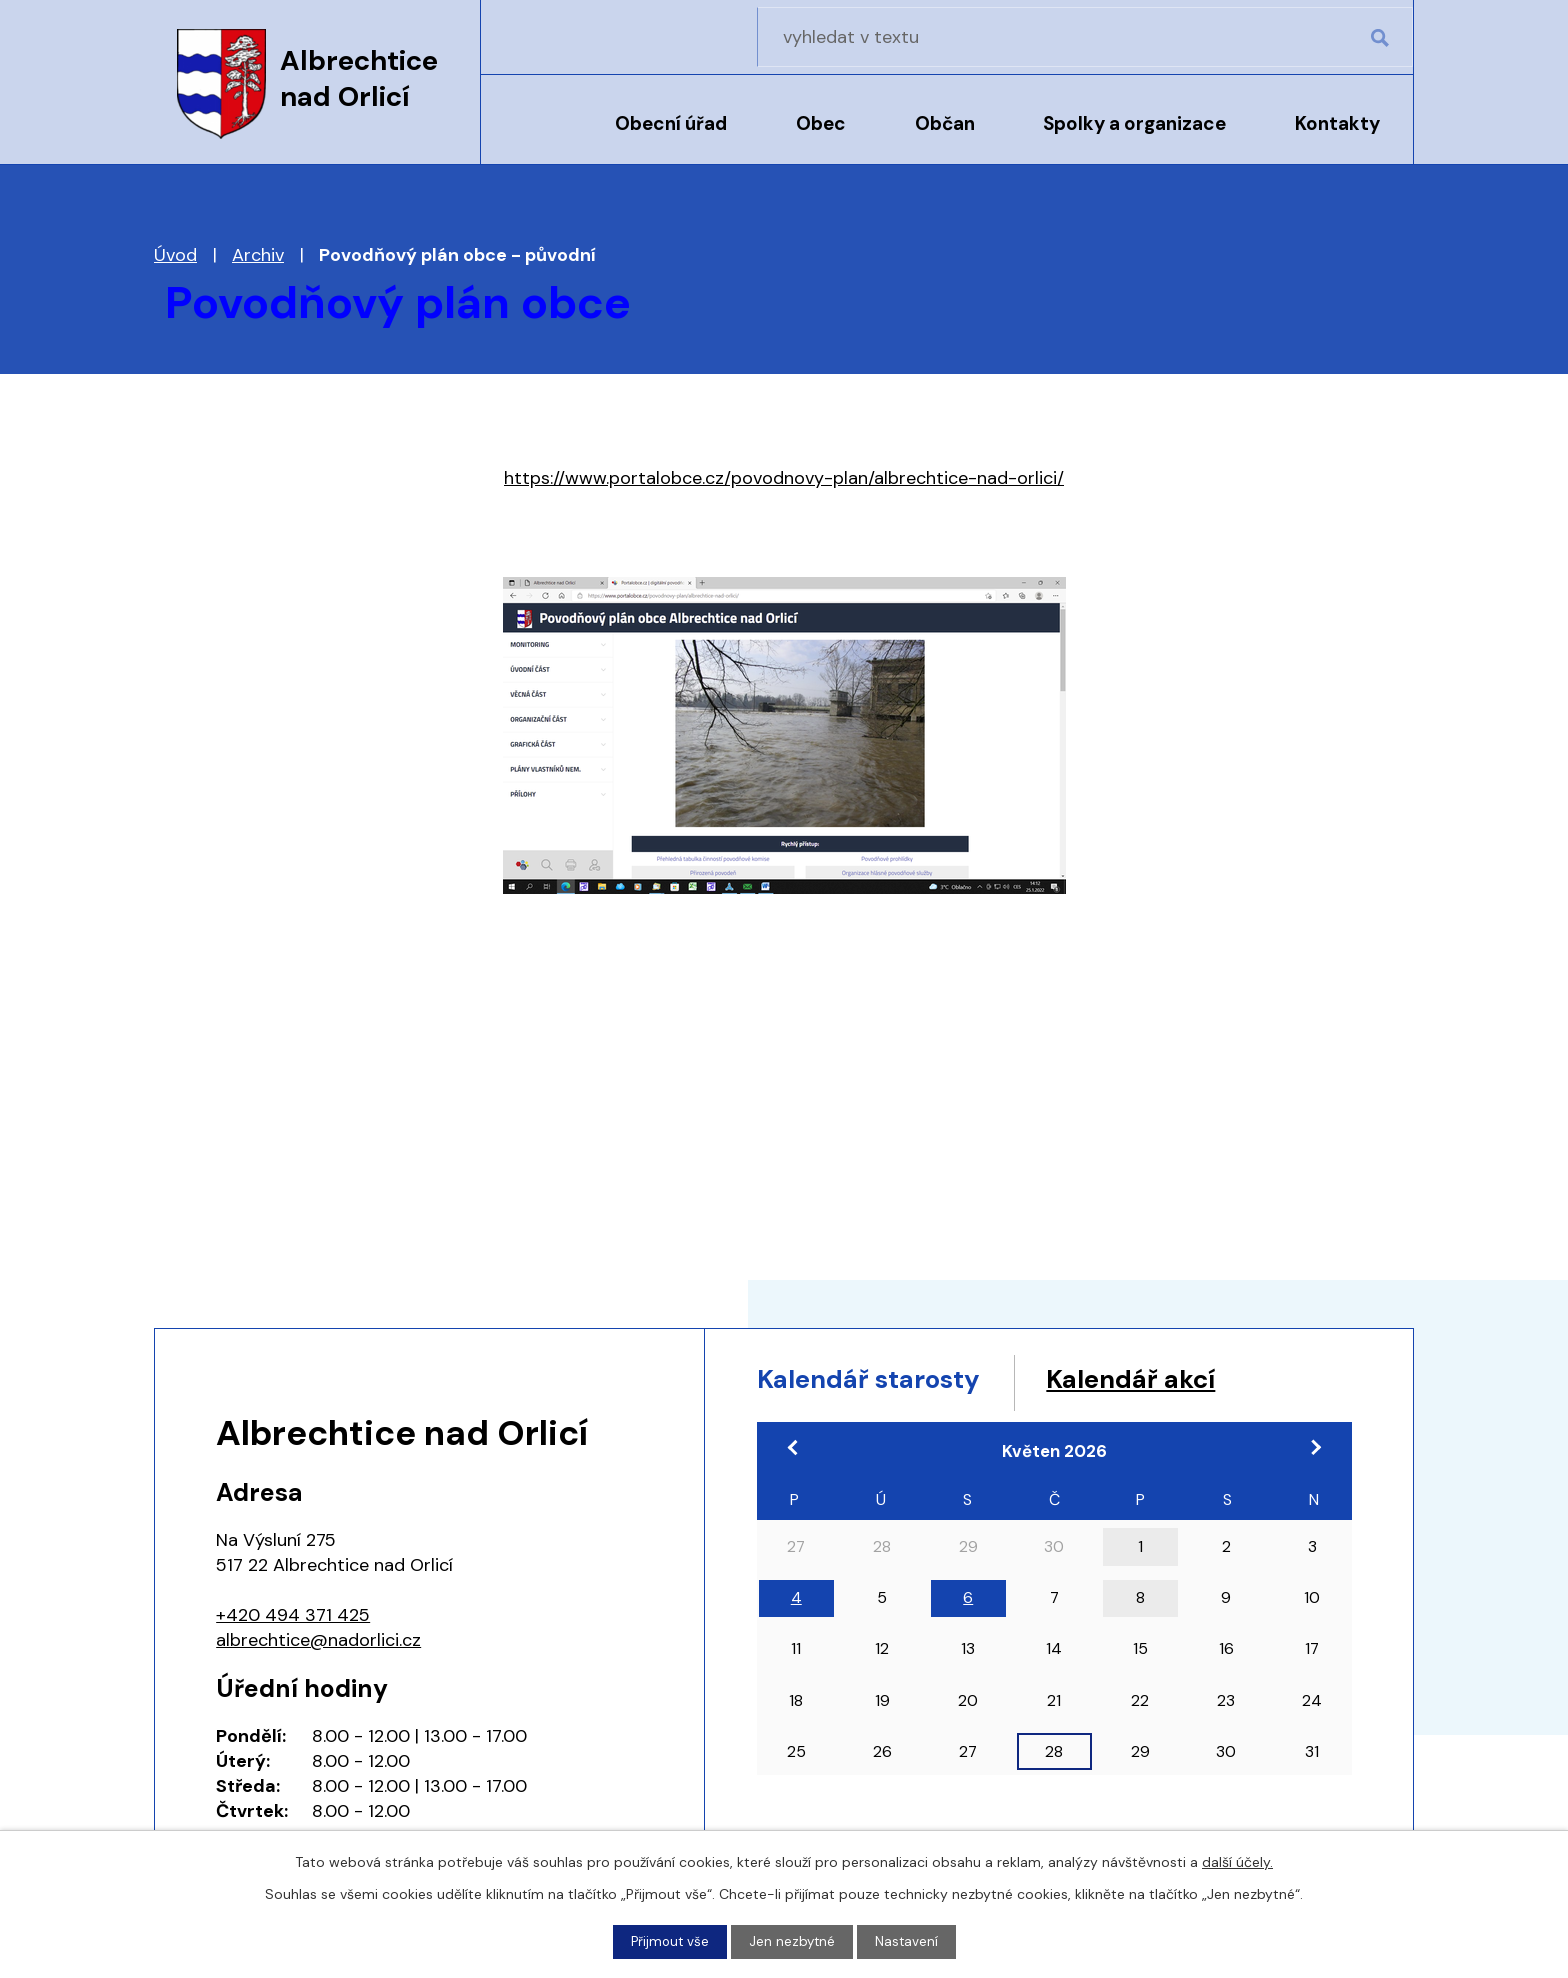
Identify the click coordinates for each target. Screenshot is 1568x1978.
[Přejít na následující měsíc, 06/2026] (1309, 1454)
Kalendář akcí (1187, 1381)
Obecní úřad (671, 123)
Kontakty (1337, 123)
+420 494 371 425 (293, 1615)
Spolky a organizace (1134, 123)
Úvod (532, 137)
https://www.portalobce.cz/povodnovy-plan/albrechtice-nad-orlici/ (784, 478)
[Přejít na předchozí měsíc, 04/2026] (800, 1454)
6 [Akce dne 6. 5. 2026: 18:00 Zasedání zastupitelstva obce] (968, 1603)
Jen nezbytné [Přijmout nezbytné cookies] (793, 1941)
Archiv (258, 255)
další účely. (1237, 1861)
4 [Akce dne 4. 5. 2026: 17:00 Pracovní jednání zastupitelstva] (796, 1603)
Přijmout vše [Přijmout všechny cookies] (668, 1941)
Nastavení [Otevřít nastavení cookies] (909, 1941)
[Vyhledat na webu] (1285, 36)
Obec (821, 123)
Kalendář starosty (889, 1381)
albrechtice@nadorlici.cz (318, 1640)
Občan (945, 123)
